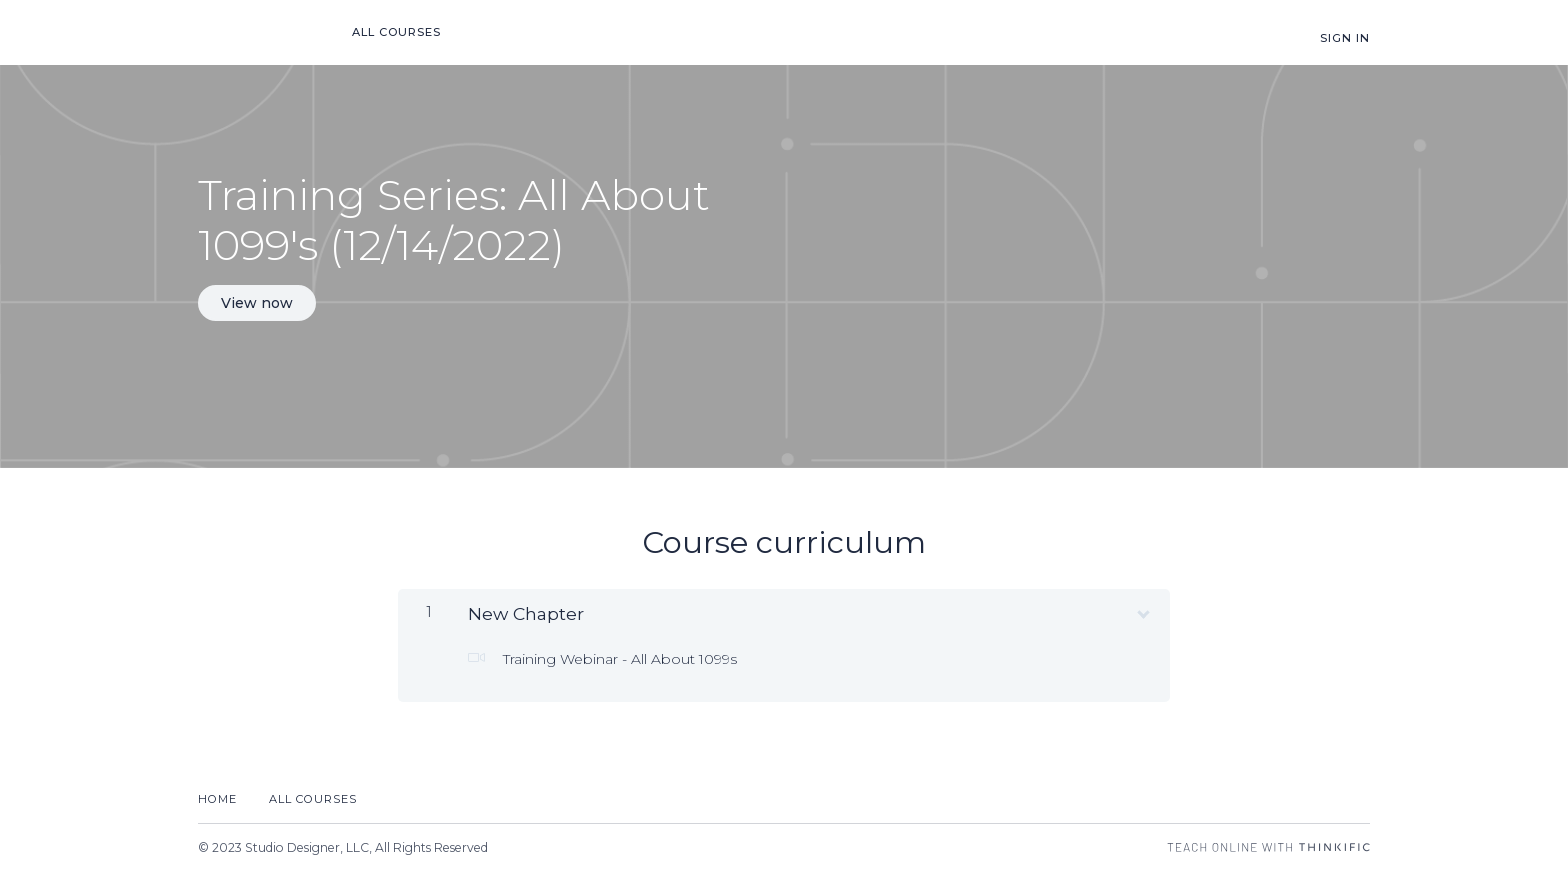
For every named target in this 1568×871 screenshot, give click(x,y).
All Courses (396, 32)
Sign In (1345, 38)
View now (257, 303)
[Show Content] (1142, 610)
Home (217, 799)
